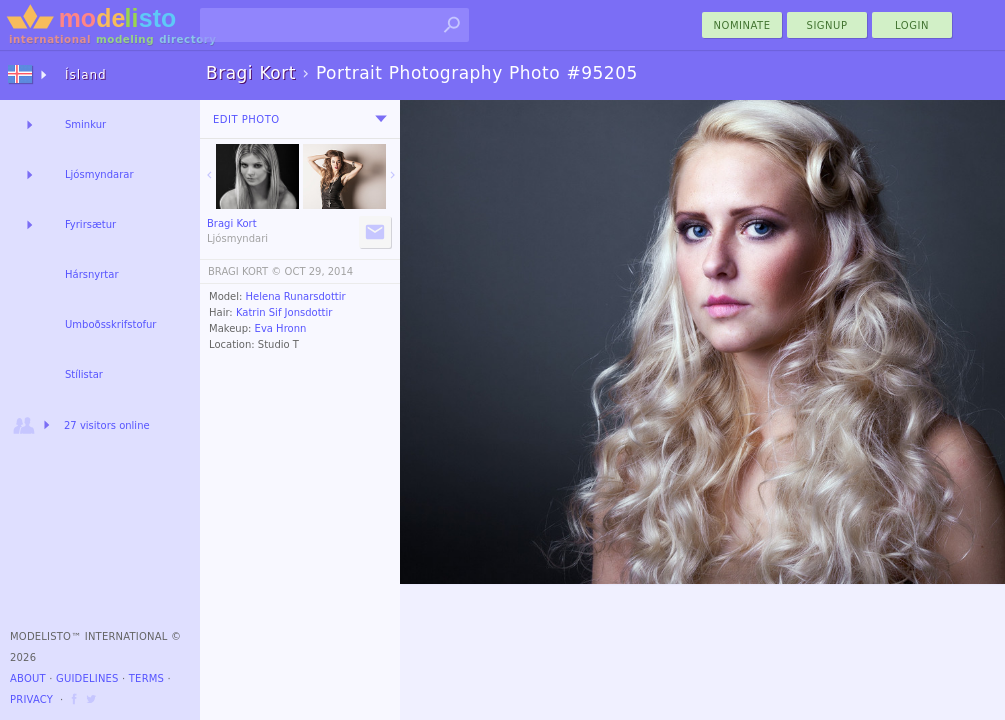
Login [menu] (912, 25)
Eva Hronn (281, 328)
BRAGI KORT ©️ (244, 271)
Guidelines (87, 678)
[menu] (381, 119)
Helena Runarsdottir (296, 296)
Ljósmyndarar (99, 174)
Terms (146, 678)
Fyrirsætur (90, 224)
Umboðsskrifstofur (110, 324)
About (28, 678)
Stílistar (84, 374)
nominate (742, 25)
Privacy (31, 699)
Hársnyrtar (92, 274)
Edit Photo (246, 119)
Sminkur (85, 124)
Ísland (86, 75)
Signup (827, 25)
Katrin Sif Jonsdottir (284, 312)
